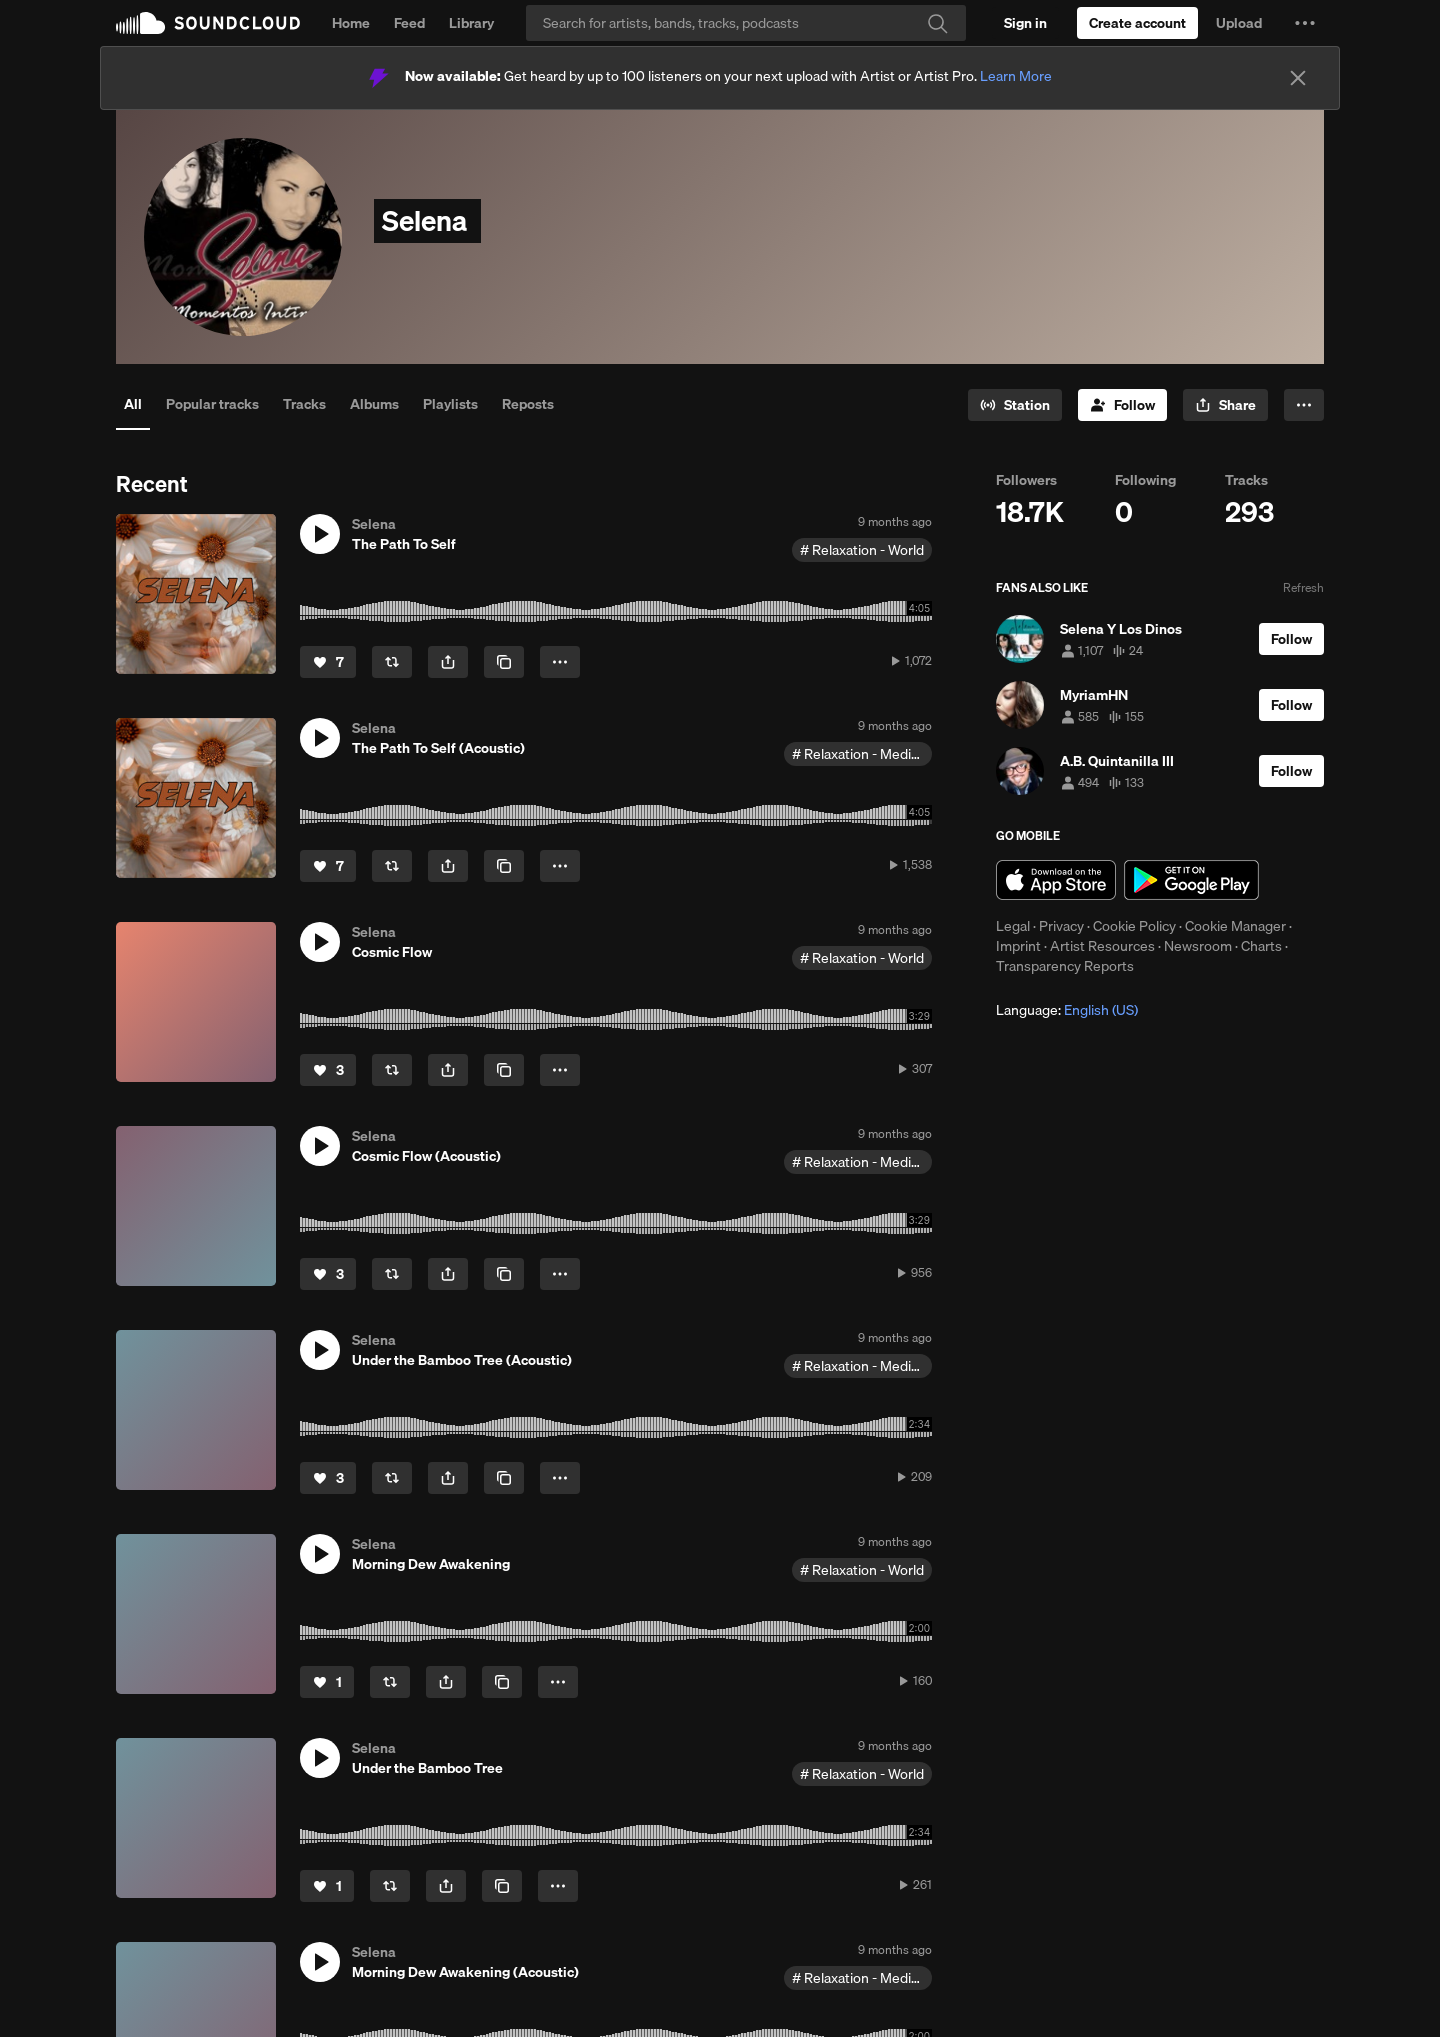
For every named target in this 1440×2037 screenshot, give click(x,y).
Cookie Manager (1235, 926)
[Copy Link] (504, 662)
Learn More (1016, 76)
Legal (1013, 926)
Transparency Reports (1065, 966)
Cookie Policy (1134, 926)
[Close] (1298, 78)
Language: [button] (1067, 1010)
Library (471, 23)
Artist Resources (1102, 946)
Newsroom (1198, 946)
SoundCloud (208, 23)
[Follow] (1122, 405)
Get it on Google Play (1191, 880)
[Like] (328, 662)
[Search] (746, 23)
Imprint (1018, 946)
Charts (1261, 946)
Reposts (528, 404)
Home (351, 23)
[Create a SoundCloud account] (1137, 23)
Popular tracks (212, 404)
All (133, 404)
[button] (1305, 23)
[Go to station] (1015, 405)
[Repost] (392, 662)
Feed (409, 23)
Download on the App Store (1056, 880)
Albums (374, 404)
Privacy (1061, 926)
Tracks (304, 404)
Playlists (450, 404)
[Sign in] (1025, 23)
